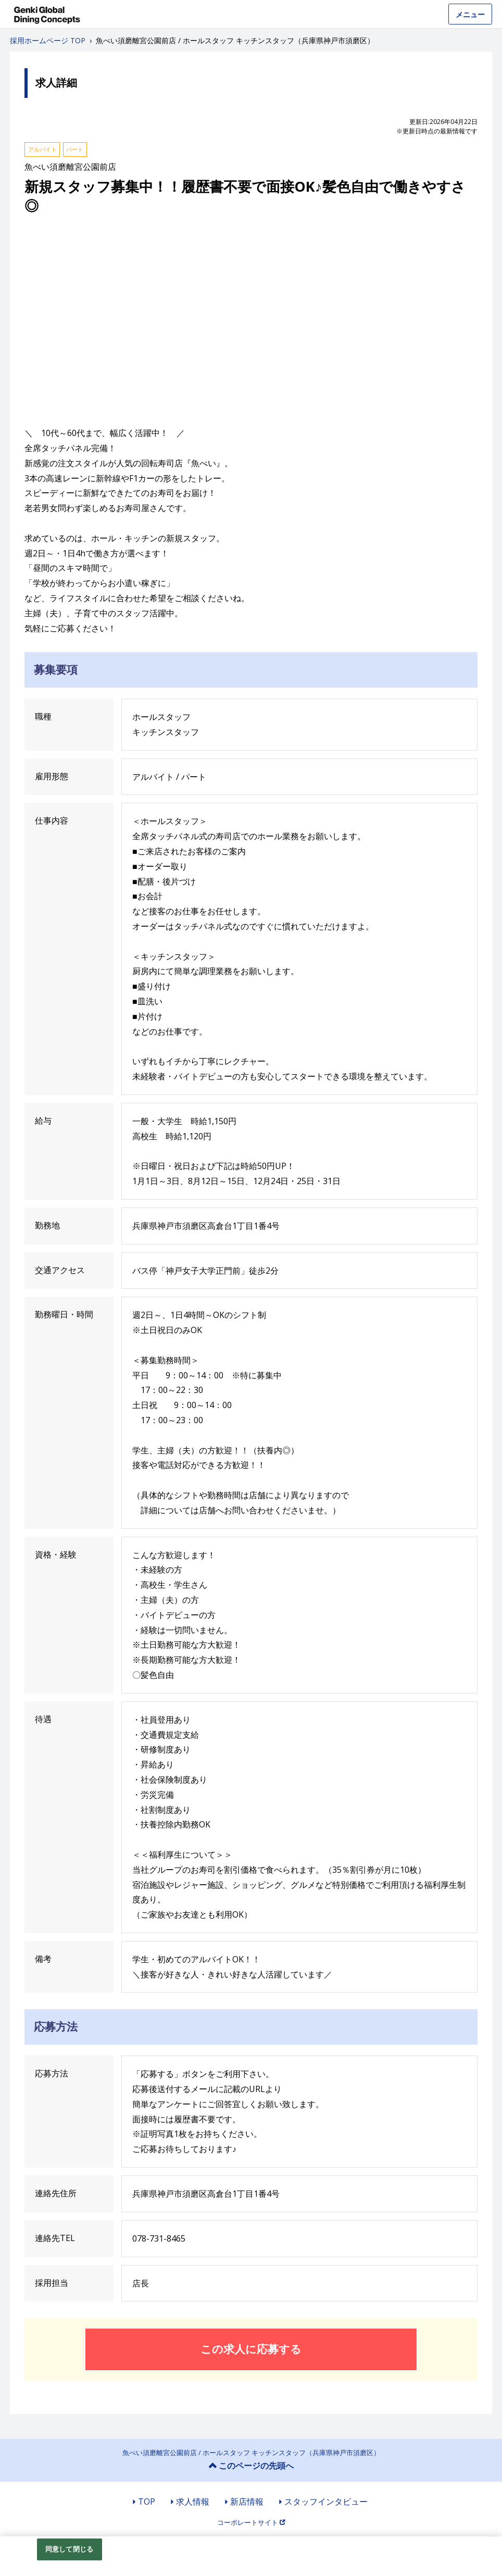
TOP (146, 2501)
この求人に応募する (251, 2349)
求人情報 (192, 2501)
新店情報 (246, 2501)
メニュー (470, 14)
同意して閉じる (69, 2549)
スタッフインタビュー (326, 2501)
